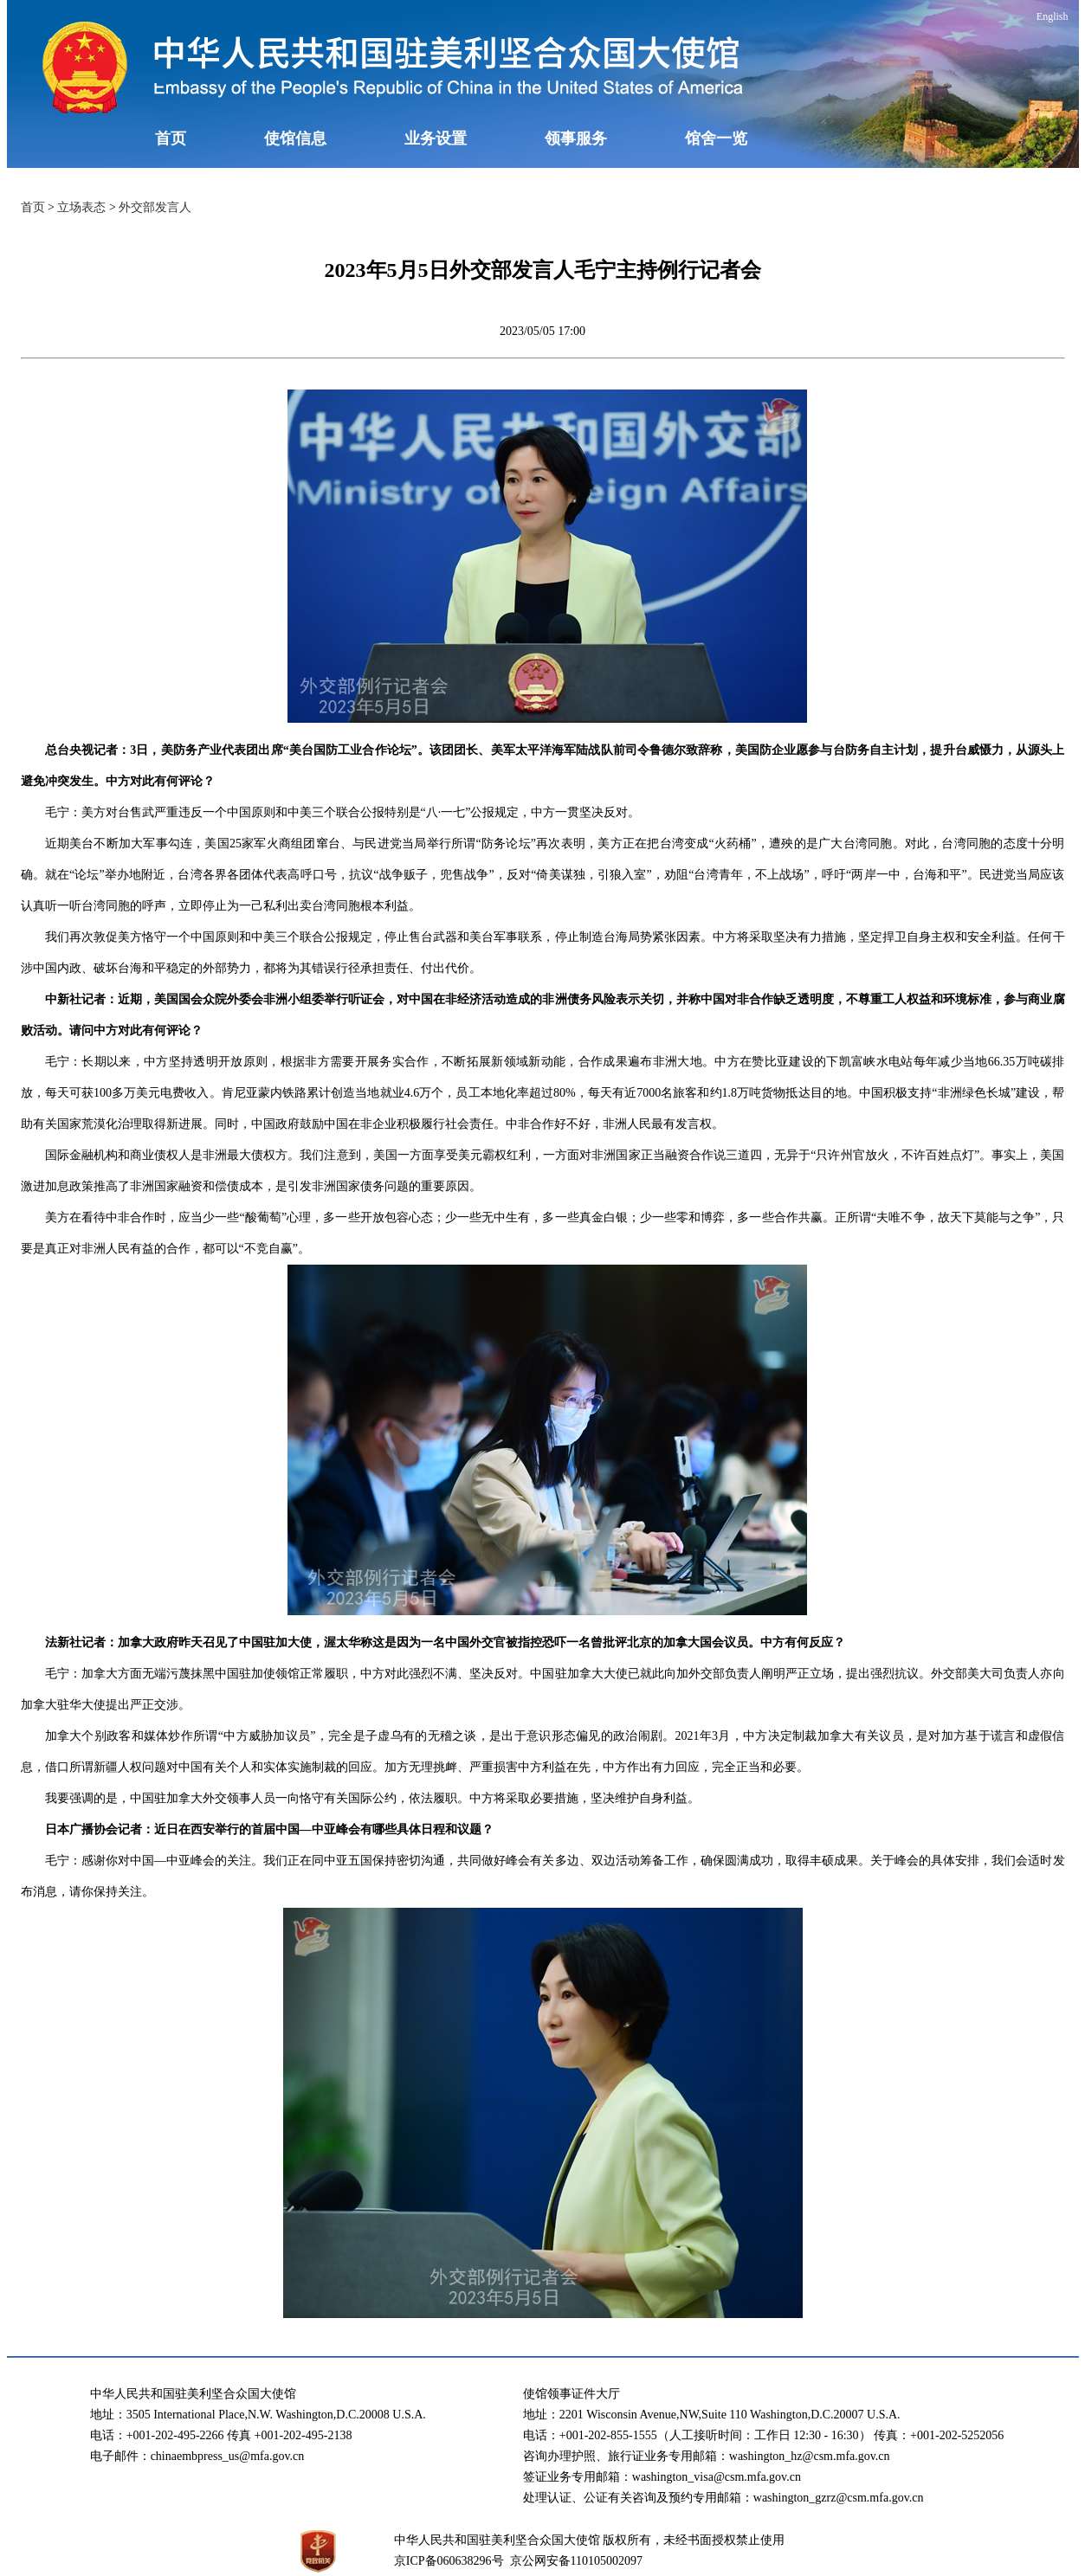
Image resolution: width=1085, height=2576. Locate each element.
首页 (170, 138)
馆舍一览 (716, 138)
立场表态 (81, 207)
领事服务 (576, 138)
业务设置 (435, 138)
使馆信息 (295, 138)
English (1053, 16)
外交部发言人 (155, 207)
